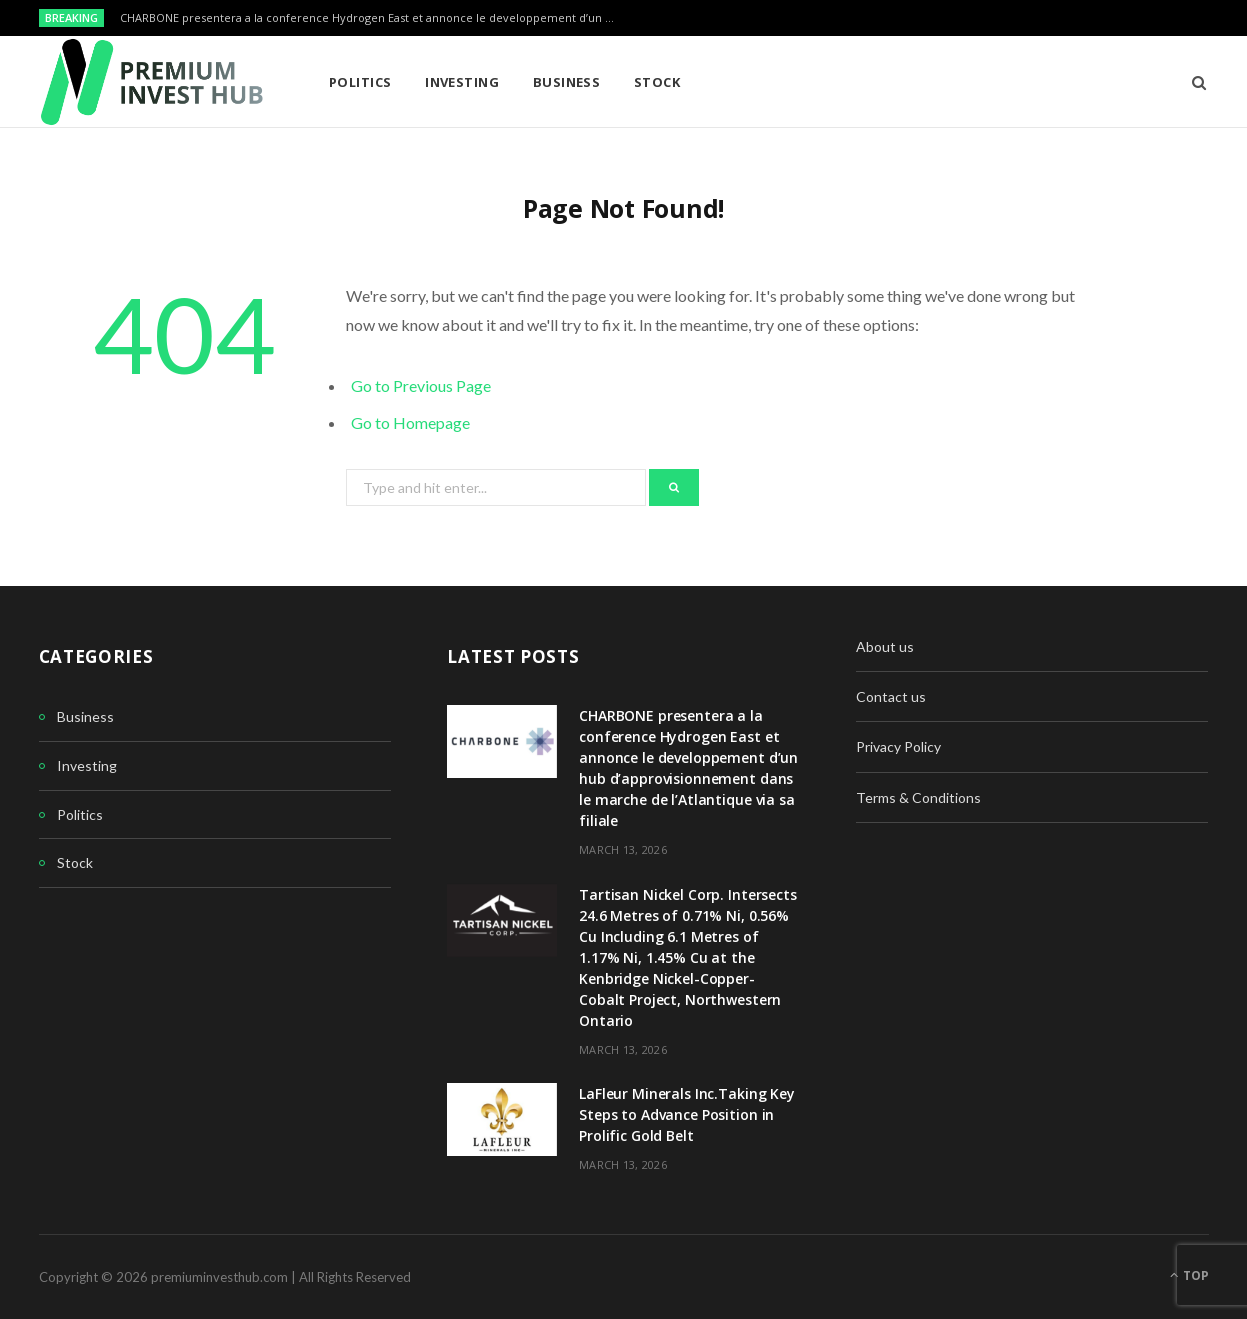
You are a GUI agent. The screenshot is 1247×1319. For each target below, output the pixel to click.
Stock (657, 82)
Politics (360, 82)
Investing (462, 82)
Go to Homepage (410, 422)
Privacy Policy (898, 746)
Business (567, 82)
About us (885, 646)
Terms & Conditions (918, 797)
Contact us (891, 696)
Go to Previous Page (421, 385)
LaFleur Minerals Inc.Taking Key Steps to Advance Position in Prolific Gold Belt (687, 1114)
